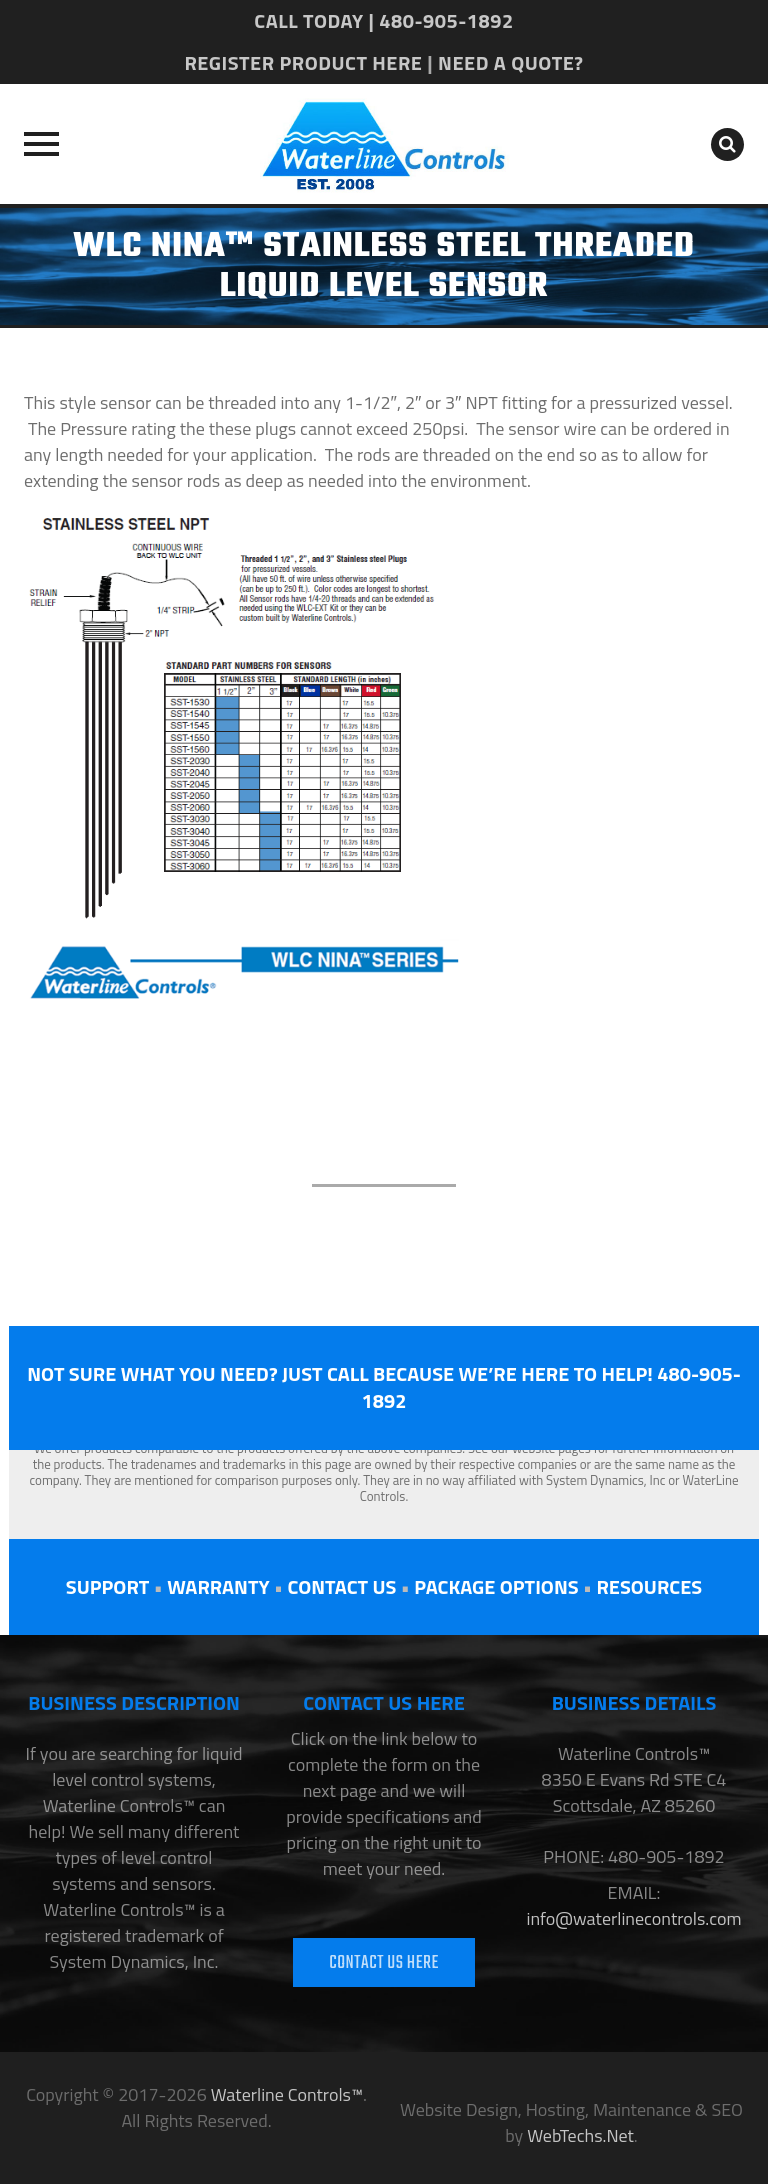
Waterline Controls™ (287, 2094)
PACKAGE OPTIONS (496, 1586)
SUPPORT (107, 1586)
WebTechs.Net (580, 2135)
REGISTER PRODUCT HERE (303, 62)
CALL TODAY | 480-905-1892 (383, 20)
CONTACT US (341, 1586)
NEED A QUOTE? (510, 62)
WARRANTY (218, 1586)
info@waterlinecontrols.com (633, 1918)
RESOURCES (649, 1586)
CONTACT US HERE (384, 1963)
